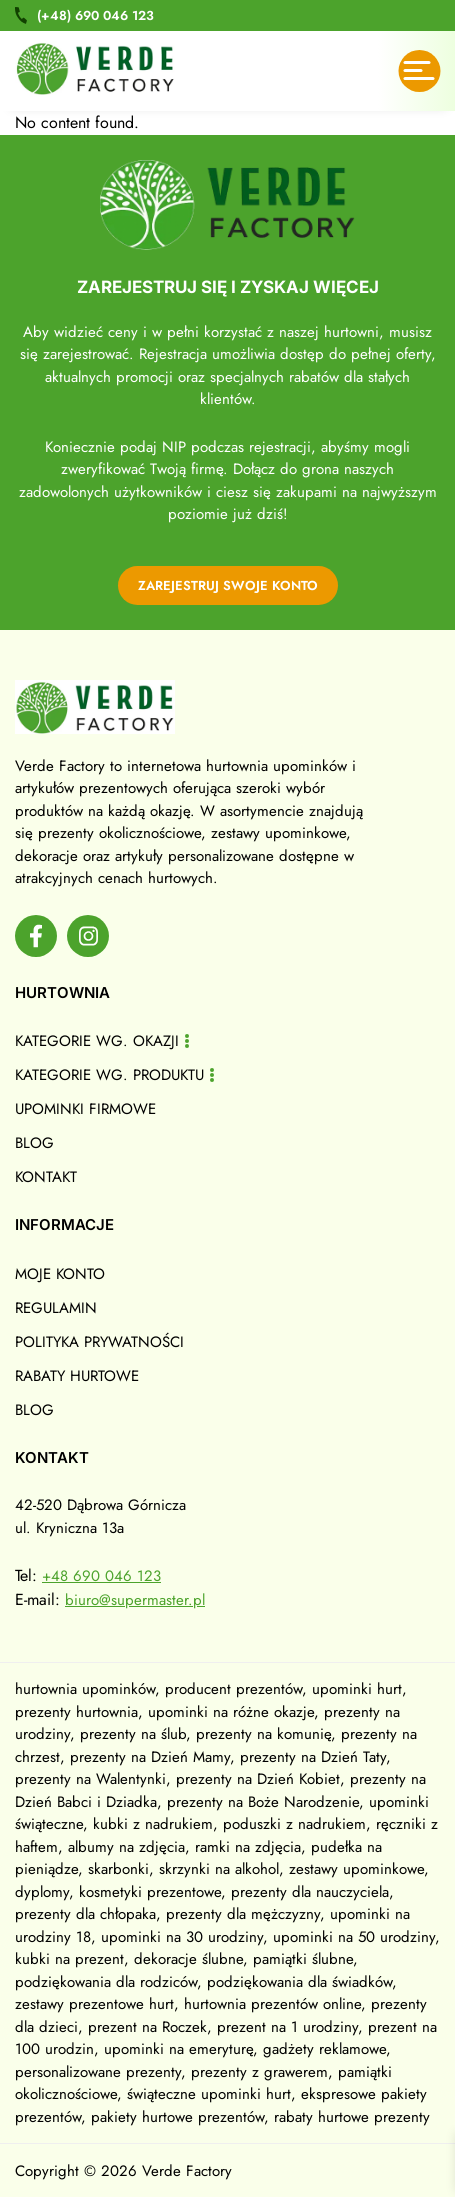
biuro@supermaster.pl (135, 1600)
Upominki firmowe (85, 1109)
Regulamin (56, 1308)
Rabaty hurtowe (77, 1376)
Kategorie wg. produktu (109, 1075)
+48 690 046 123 (101, 1576)
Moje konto (60, 1274)
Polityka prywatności (99, 1342)
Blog (34, 1143)
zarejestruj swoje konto (228, 585)
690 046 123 (95, 15)
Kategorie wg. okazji (97, 1041)
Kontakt (46, 1177)
